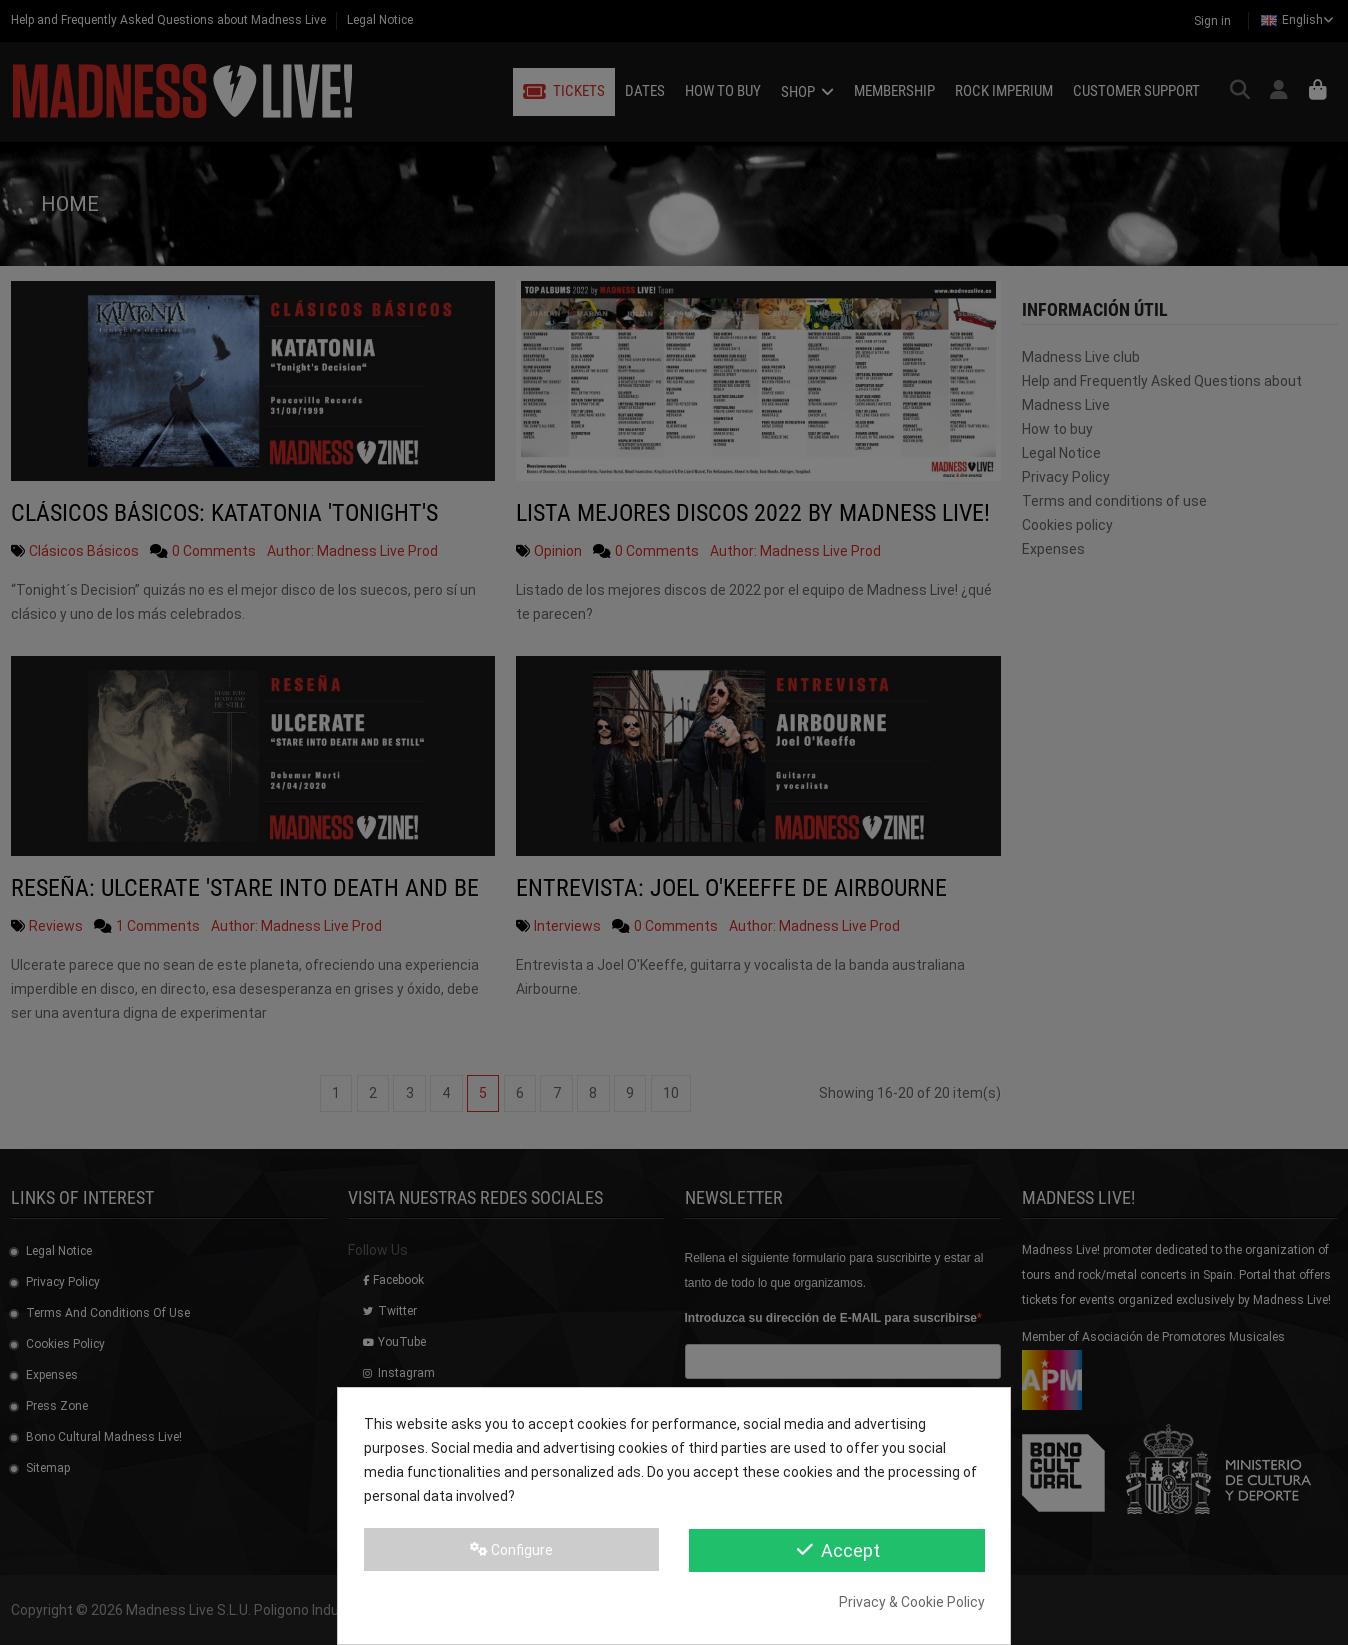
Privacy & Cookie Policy (912, 1602)
